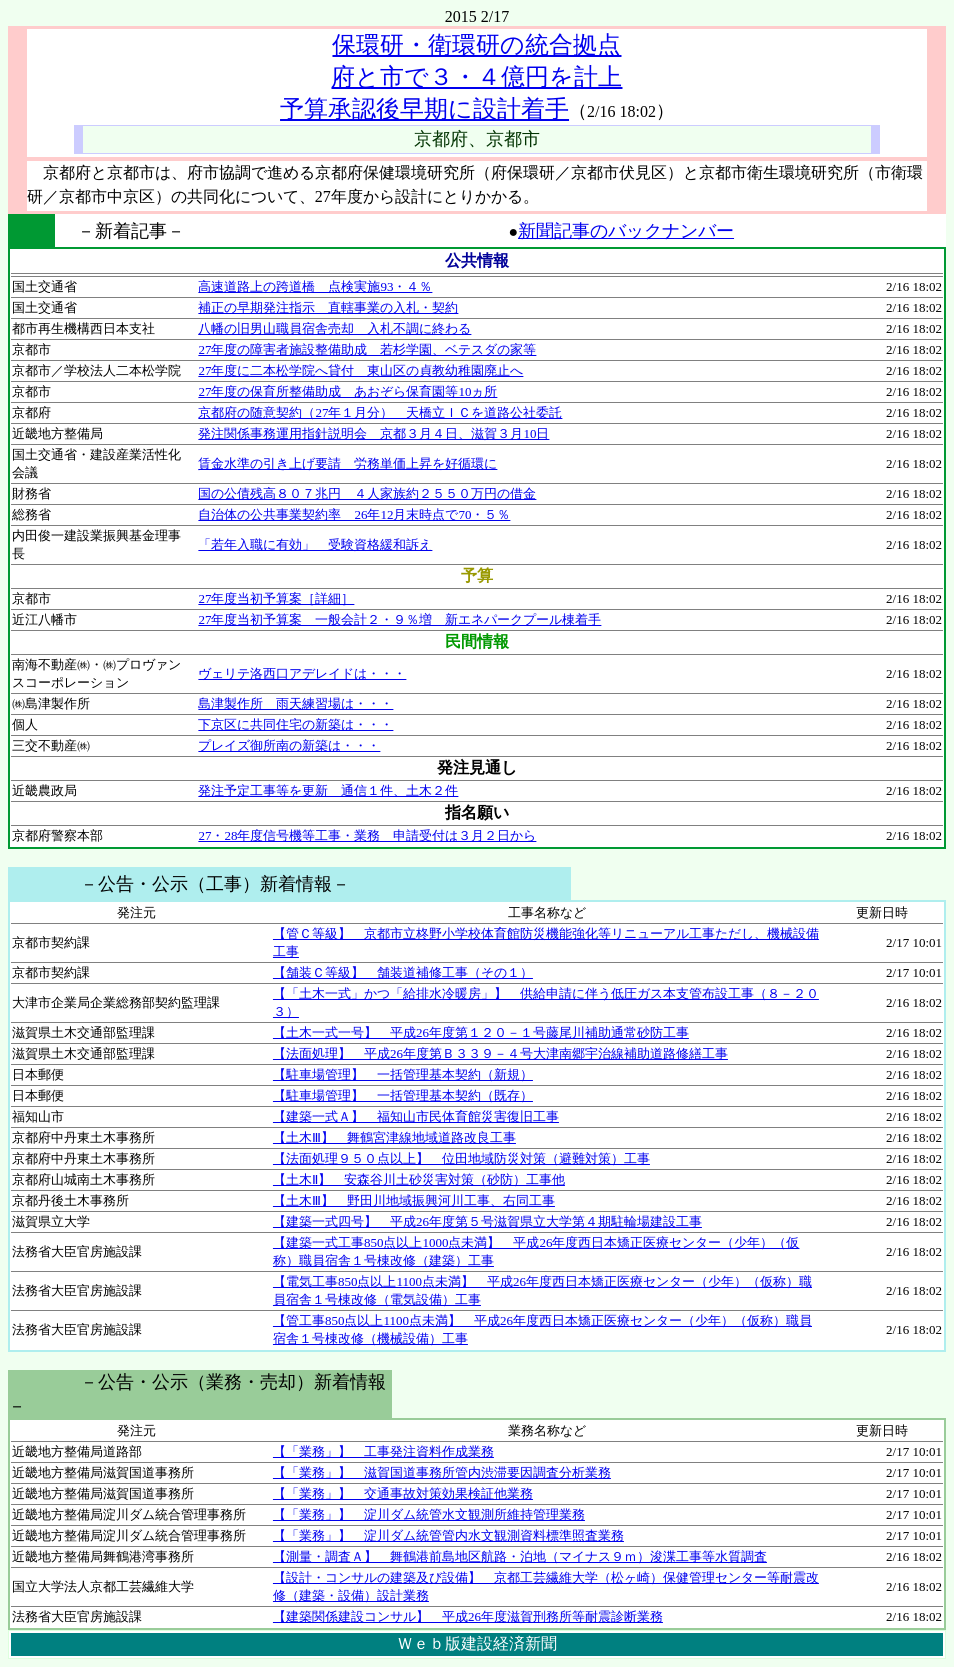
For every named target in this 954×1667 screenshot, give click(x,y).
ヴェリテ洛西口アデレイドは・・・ (302, 673)
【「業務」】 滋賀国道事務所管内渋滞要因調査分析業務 (442, 1472)
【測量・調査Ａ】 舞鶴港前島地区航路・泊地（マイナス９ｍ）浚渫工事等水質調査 (520, 1556)
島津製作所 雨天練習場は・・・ (295, 703)
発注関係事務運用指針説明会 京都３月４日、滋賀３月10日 (373, 433)
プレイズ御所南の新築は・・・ (289, 745)
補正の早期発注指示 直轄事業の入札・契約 (328, 307)
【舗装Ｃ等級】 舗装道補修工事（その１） (403, 972)
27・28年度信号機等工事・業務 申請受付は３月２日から (367, 835)
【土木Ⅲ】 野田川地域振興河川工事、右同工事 (414, 1200)
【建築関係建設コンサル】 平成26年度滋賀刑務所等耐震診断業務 (468, 1616)
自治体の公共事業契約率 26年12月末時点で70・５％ (354, 514)
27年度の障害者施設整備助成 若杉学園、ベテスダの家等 (367, 349)
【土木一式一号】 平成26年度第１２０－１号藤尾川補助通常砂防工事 (481, 1032)
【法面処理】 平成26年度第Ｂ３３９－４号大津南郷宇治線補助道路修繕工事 (500, 1053)
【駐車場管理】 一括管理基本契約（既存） (403, 1095)
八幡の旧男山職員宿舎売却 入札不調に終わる (334, 328)
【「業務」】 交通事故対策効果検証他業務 (403, 1493)
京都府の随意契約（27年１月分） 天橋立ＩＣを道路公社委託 (380, 412)
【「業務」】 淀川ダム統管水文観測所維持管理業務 (429, 1514)
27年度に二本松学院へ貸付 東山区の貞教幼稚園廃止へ (360, 370)
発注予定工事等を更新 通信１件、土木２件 (328, 790)
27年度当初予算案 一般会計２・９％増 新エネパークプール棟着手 (399, 619)
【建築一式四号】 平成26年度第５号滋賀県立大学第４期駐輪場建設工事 (487, 1221)
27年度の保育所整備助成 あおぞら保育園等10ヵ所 (347, 391)
